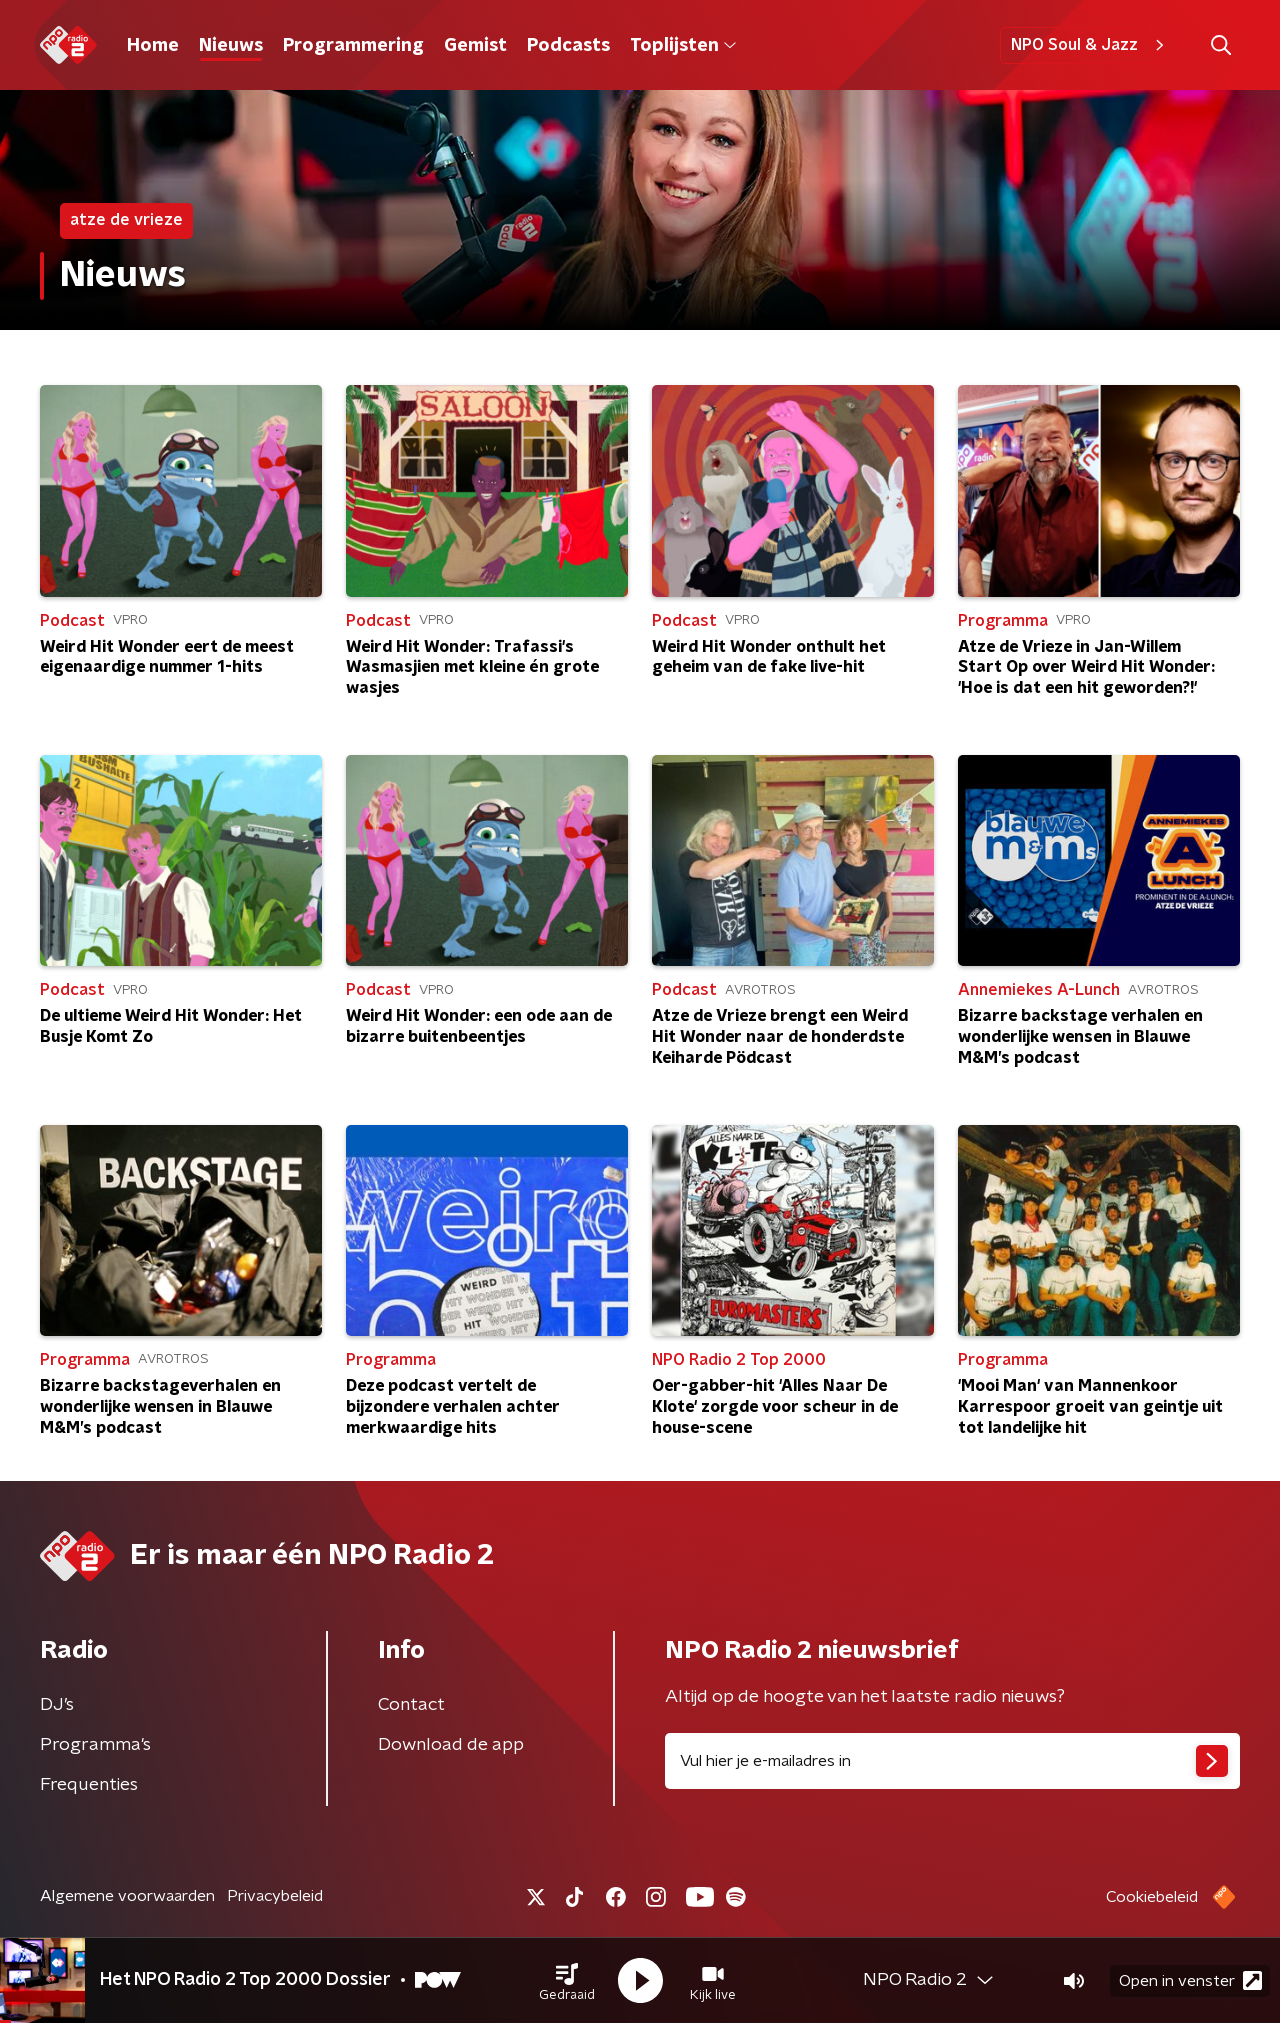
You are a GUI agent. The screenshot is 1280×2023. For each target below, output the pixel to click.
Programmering (353, 46)
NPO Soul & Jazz (1090, 45)
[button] (567, 1981)
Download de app (451, 1745)
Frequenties (89, 1785)
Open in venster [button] (1190, 1980)
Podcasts (568, 46)
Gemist (475, 46)
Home (153, 46)
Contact (411, 1705)
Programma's (95, 1745)
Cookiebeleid (1152, 1897)
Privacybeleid (275, 1896)
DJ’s (57, 1705)
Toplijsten (683, 46)
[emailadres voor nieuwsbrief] (952, 1761)
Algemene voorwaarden (127, 1896)
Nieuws (231, 46)
